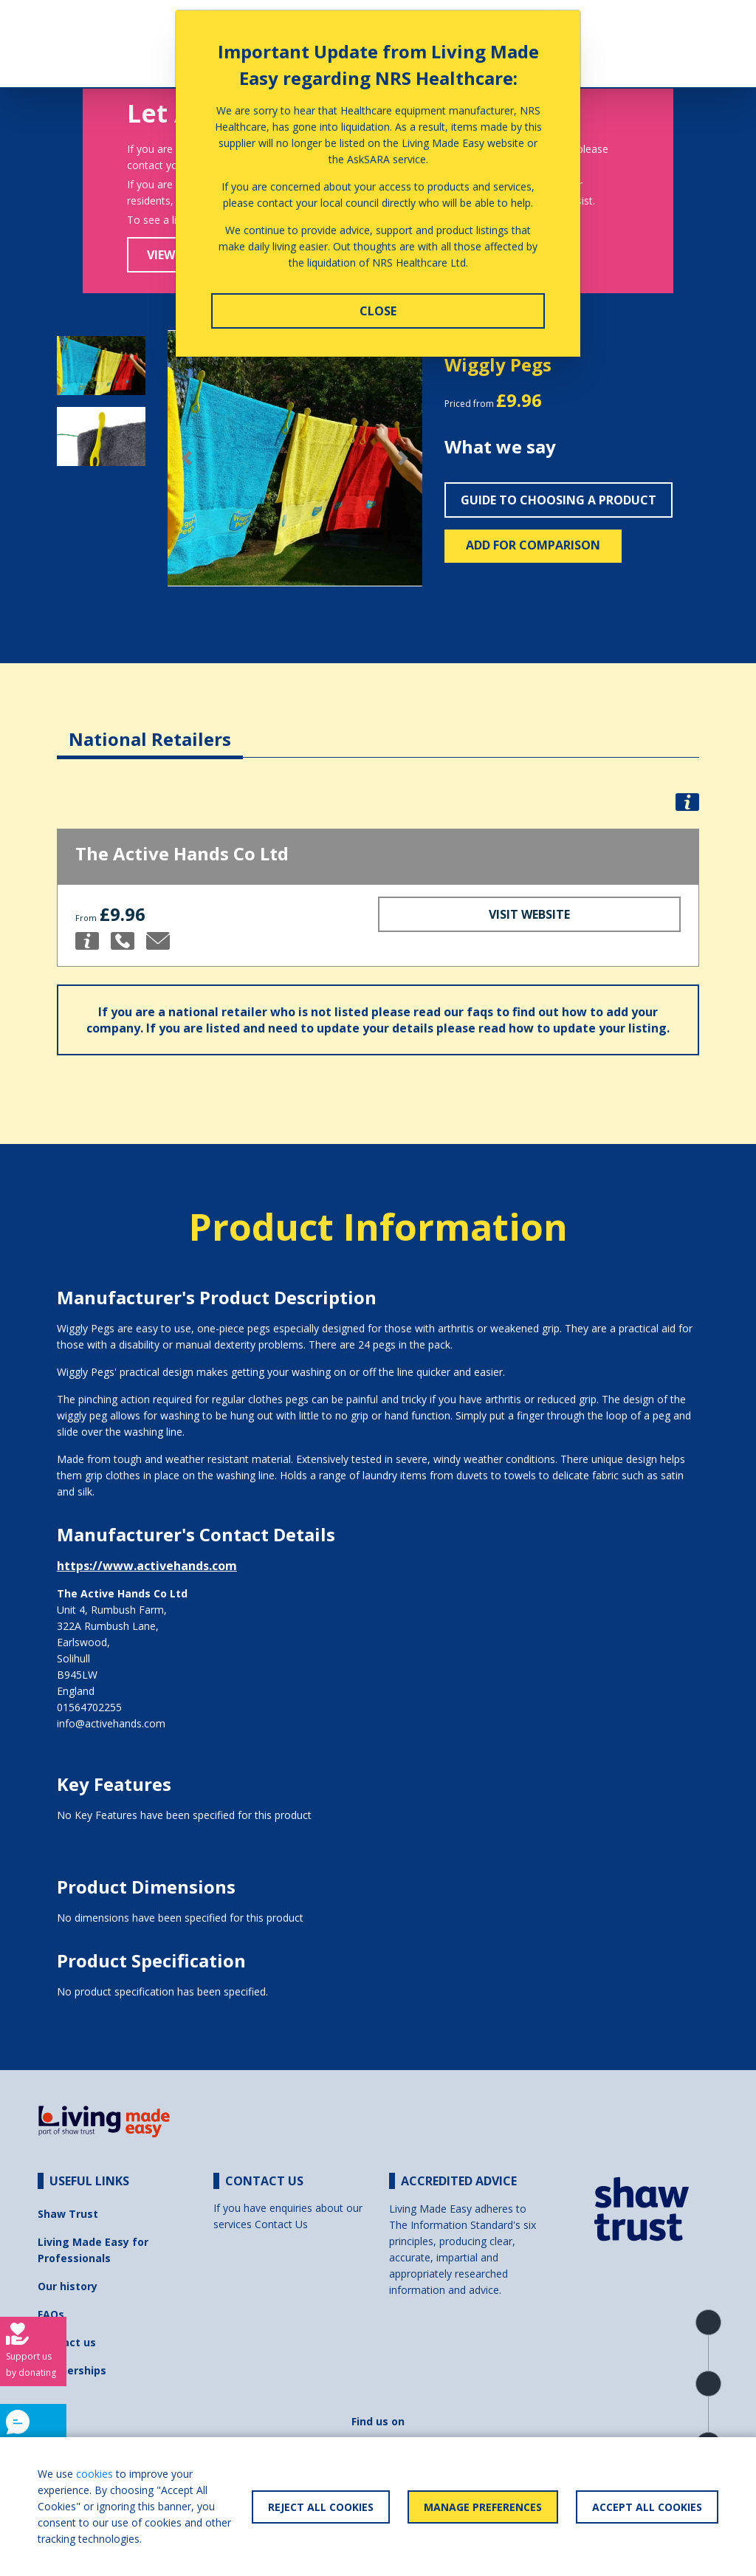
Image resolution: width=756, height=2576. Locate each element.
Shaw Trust (68, 2214)
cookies (94, 2474)
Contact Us (281, 2224)
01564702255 (89, 1707)
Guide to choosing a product (558, 500)
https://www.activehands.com (147, 1566)
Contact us (67, 2342)
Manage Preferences (483, 2507)
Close (378, 311)
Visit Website (529, 914)
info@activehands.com (111, 1723)
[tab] (150, 728)
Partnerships (72, 2370)
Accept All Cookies (647, 2507)
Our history (67, 2286)
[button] (187, 458)
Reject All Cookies (321, 2507)
